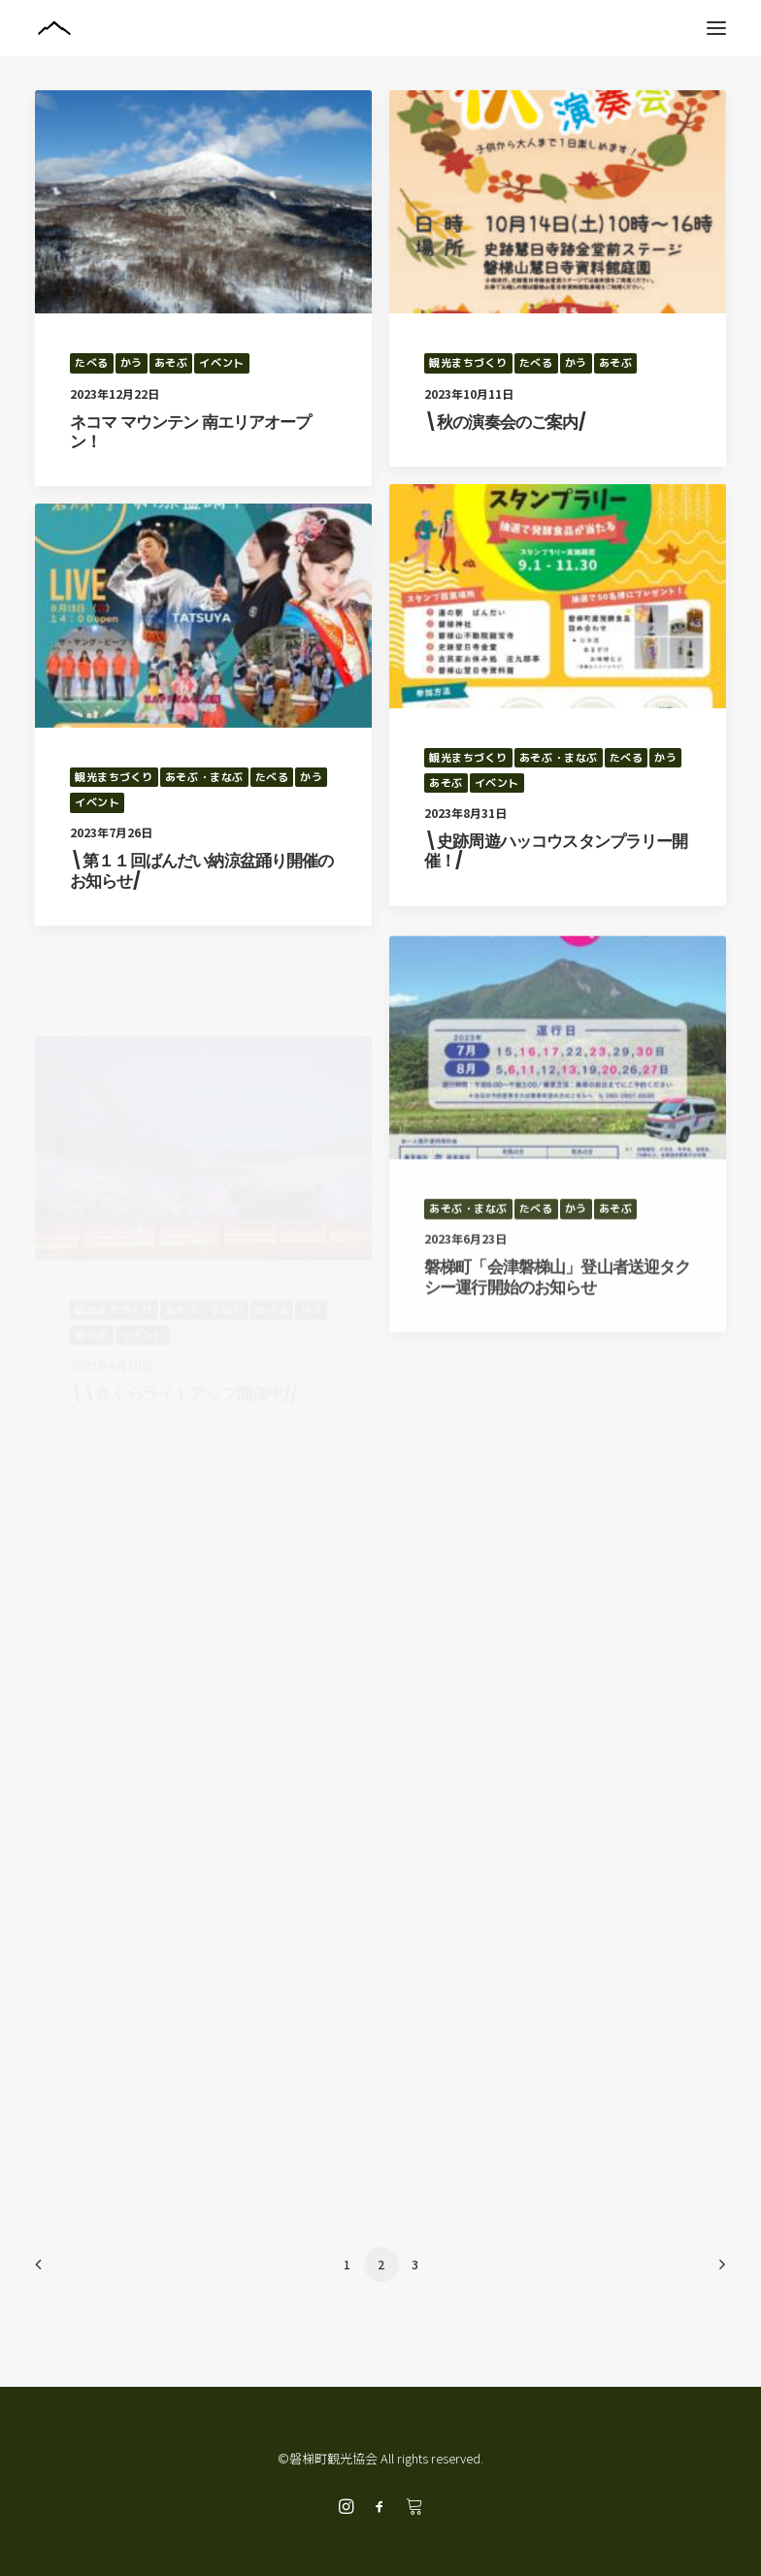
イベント (221, 363)
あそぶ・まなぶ (558, 758)
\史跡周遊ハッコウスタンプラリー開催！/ (556, 851)
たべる (92, 363)
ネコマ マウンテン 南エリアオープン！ (191, 431)
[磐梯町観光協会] (380, 28)
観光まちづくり (468, 363)
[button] (716, 28)
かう (131, 363)
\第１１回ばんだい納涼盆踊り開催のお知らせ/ (202, 881)
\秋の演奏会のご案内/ (504, 422)
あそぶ (171, 363)
